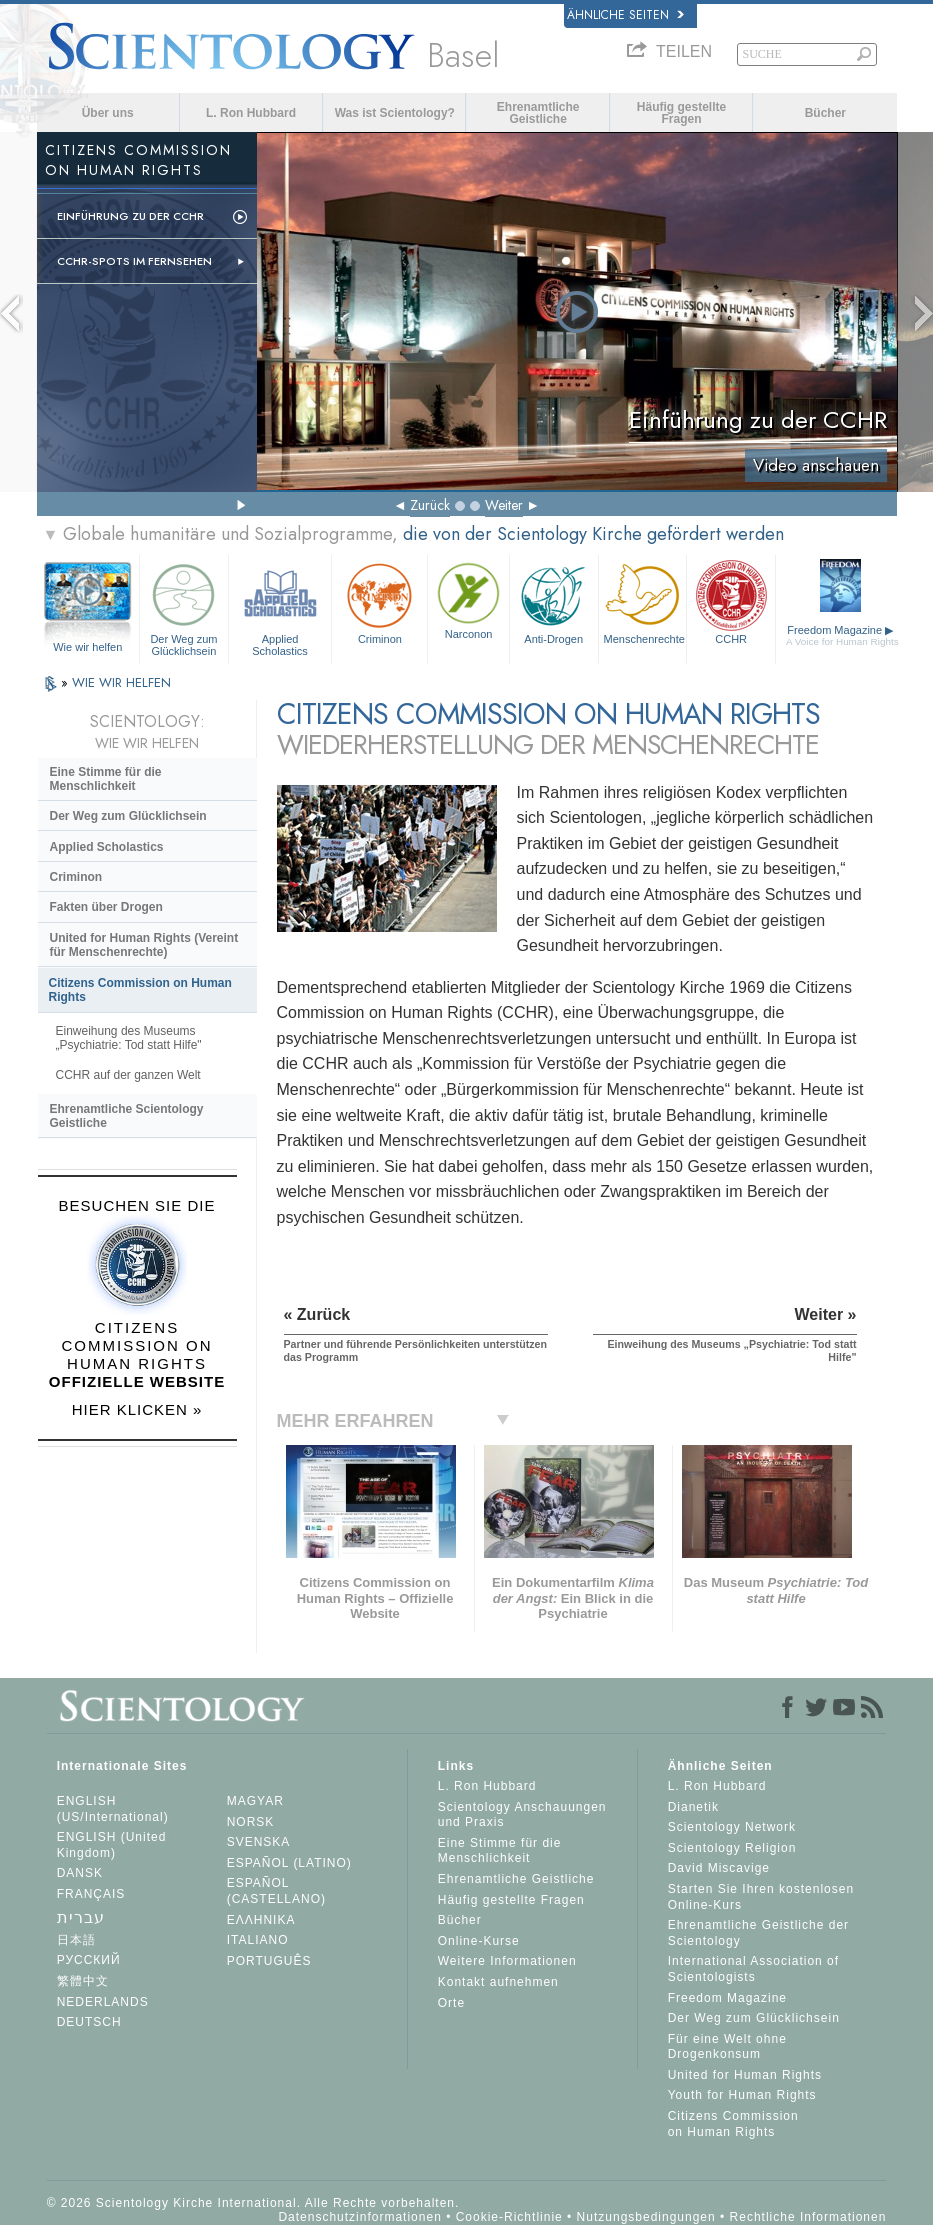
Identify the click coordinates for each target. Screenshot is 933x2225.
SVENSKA (259, 1842)
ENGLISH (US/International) (113, 1809)
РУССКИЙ (89, 1960)
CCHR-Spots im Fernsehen (134, 261)
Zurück (430, 505)
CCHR (731, 601)
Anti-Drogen (554, 601)
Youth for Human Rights (742, 2095)
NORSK (251, 1822)
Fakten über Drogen (106, 907)
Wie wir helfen (87, 647)
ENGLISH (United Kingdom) (112, 1845)
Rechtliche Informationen (808, 2217)
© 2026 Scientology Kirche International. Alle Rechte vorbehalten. (253, 2203)
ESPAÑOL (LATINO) (289, 1863)
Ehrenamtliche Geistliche (538, 113)
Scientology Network (732, 1827)
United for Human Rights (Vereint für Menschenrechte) (144, 945)
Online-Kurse (479, 1941)
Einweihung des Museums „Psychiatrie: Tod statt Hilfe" (129, 1038)
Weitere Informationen (507, 1961)
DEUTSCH (89, 2022)
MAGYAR (255, 1801)
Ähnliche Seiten (625, 15)
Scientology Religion (732, 1848)
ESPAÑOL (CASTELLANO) (276, 1891)
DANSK (80, 1873)
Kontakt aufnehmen (498, 1982)
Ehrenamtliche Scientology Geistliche (127, 1116)
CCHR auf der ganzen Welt (128, 1075)
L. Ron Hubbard (251, 113)
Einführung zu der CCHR (130, 216)
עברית (81, 1917)
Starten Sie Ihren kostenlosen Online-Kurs (761, 1897)
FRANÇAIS (91, 1894)
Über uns (108, 113)
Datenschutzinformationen (359, 2217)
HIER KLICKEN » (137, 1409)
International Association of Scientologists (753, 1969)
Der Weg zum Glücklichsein (184, 606)
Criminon (379, 601)
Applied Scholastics (280, 606)
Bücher (825, 113)
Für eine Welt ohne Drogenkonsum (727, 2047)
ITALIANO (258, 1940)
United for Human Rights (745, 2075)
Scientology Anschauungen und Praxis (522, 1815)
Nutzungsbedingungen (646, 2217)
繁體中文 (83, 1981)
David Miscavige (719, 1868)
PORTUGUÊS (269, 1961)
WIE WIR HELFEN (121, 682)
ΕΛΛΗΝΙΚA (261, 1920)
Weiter (504, 505)
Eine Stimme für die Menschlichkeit (106, 779)
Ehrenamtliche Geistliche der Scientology (758, 1933)
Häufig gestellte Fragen (681, 113)
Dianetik (693, 1807)
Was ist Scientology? (395, 113)
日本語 (76, 1940)
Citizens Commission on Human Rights (140, 990)
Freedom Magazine (842, 635)
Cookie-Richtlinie (509, 2217)
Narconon (468, 599)
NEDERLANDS (103, 2002)
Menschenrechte (644, 601)
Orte (451, 2003)
